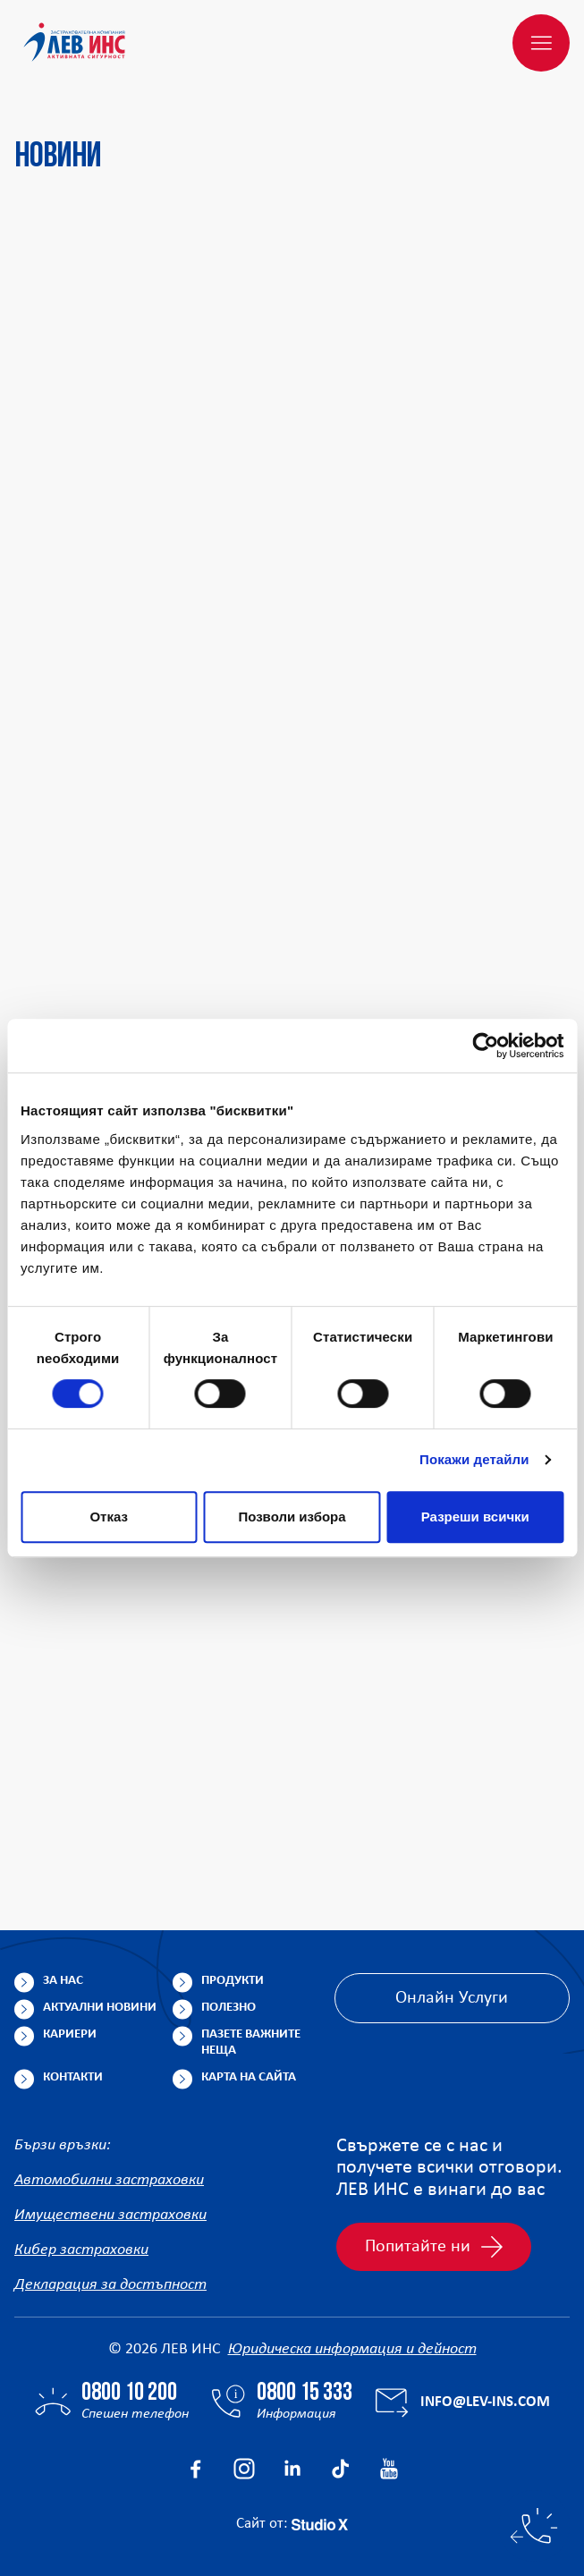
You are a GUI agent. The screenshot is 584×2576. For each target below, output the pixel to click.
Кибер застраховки (81, 2249)
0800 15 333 (304, 2393)
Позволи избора (291, 1516)
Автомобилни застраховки (109, 2180)
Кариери (70, 2034)
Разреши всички (475, 1516)
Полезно (228, 2007)
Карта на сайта (248, 2077)
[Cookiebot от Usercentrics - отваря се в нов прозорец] (485, 1045)
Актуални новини (100, 2007)
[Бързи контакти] (534, 2526)
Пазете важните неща (250, 2042)
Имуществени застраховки (110, 2215)
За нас (63, 1980)
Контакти (73, 2077)
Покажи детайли (474, 1459)
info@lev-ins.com (485, 2402)
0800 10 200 (129, 2393)
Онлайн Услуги (451, 1998)
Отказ (108, 1516)
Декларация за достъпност (110, 2284)
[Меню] (541, 43)
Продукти (232, 1980)
